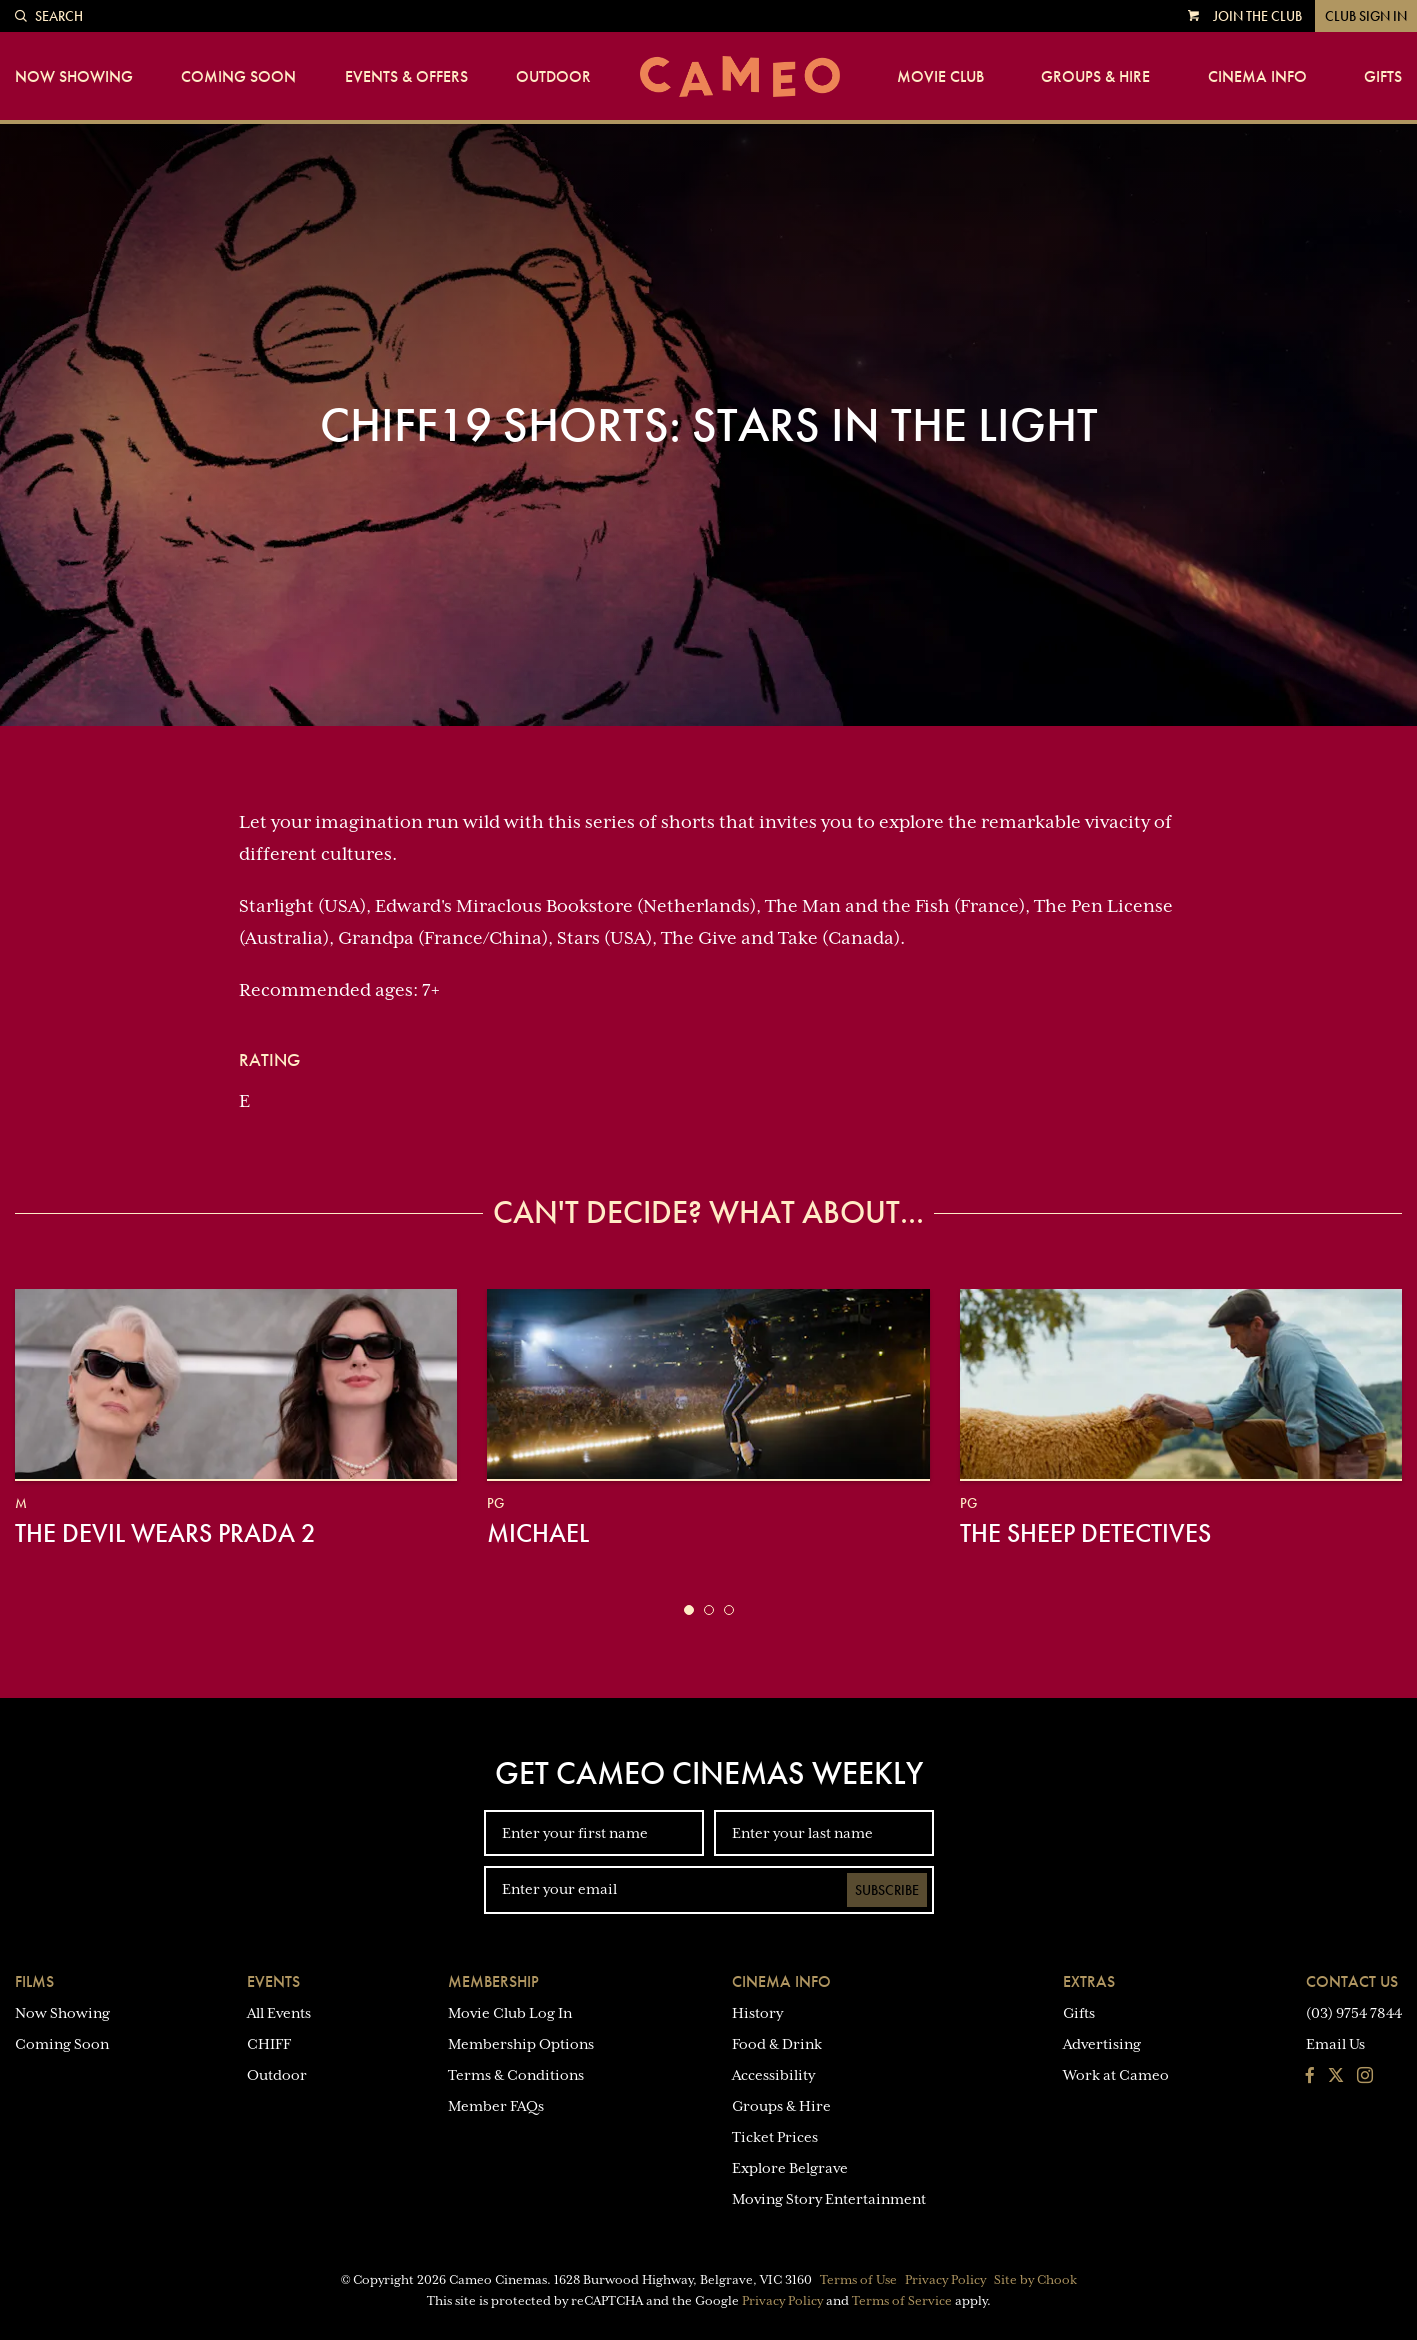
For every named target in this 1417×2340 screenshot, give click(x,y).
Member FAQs (496, 2106)
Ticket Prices (775, 2137)
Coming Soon (238, 77)
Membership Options (521, 2044)
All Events (279, 2013)
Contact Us (1352, 1981)
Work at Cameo (1116, 2075)
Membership (493, 1981)
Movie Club (940, 77)
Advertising (1102, 2044)
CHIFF (269, 2044)
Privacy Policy (945, 2280)
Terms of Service (902, 2301)
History (757, 2013)
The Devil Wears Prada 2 (165, 1533)
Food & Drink (777, 2044)
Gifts (1383, 77)
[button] (689, 1610)
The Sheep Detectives (1085, 1533)
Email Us (1335, 2044)
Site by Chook (1035, 2280)
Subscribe (887, 1890)
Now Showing (74, 77)
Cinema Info (1257, 77)
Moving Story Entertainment (829, 2199)
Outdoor (553, 77)
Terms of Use (858, 2280)
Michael (538, 1533)
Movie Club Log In (510, 2013)
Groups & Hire (1095, 77)
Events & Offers (406, 77)
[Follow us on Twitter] (1336, 2077)
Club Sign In (1366, 16)
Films (34, 1981)
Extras (1089, 1981)
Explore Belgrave (790, 2168)
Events (273, 1981)
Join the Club (1257, 16)
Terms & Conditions (516, 2075)
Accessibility (773, 2075)
